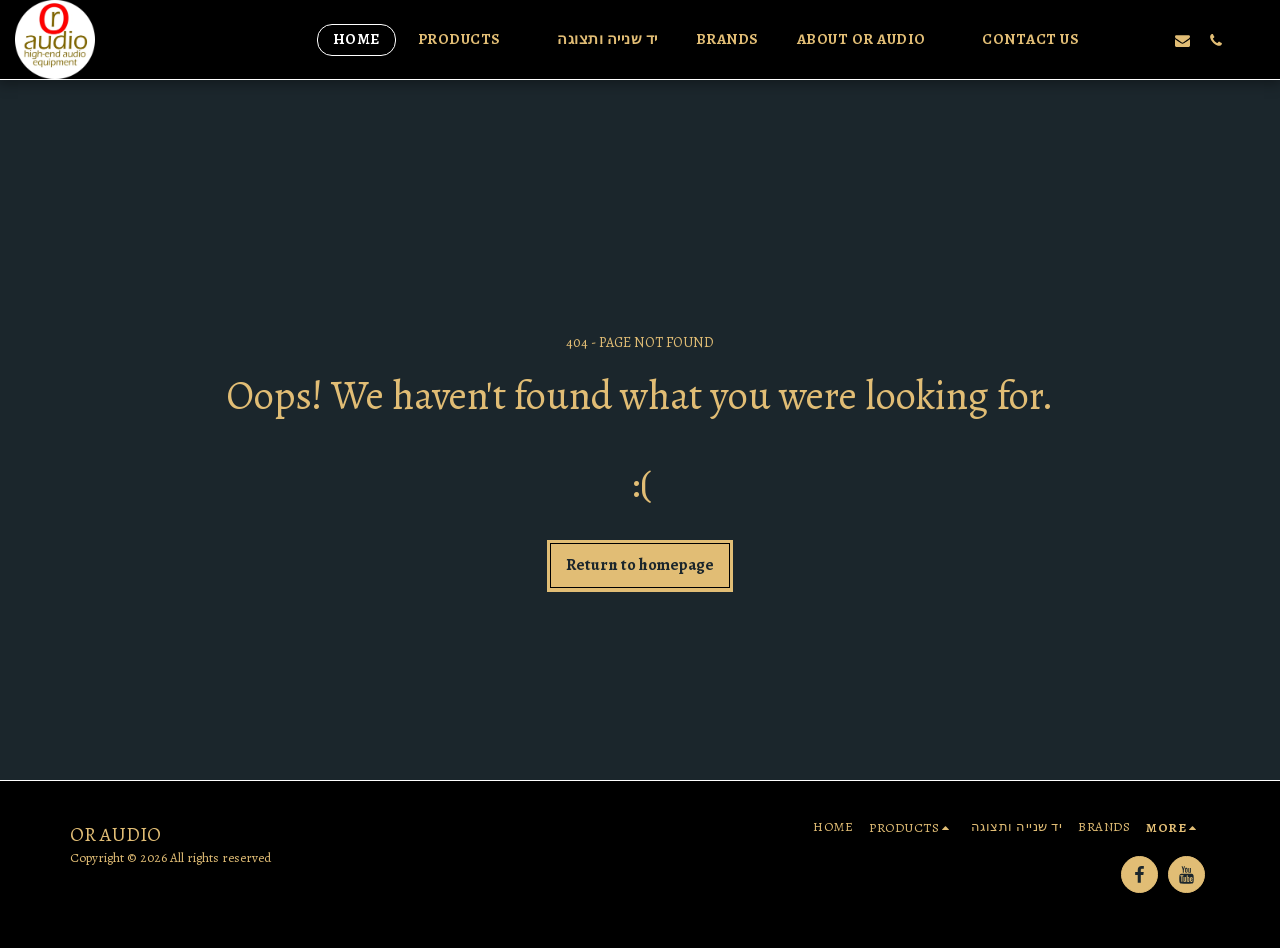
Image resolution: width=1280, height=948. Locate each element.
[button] (469, 40)
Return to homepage (640, 564)
